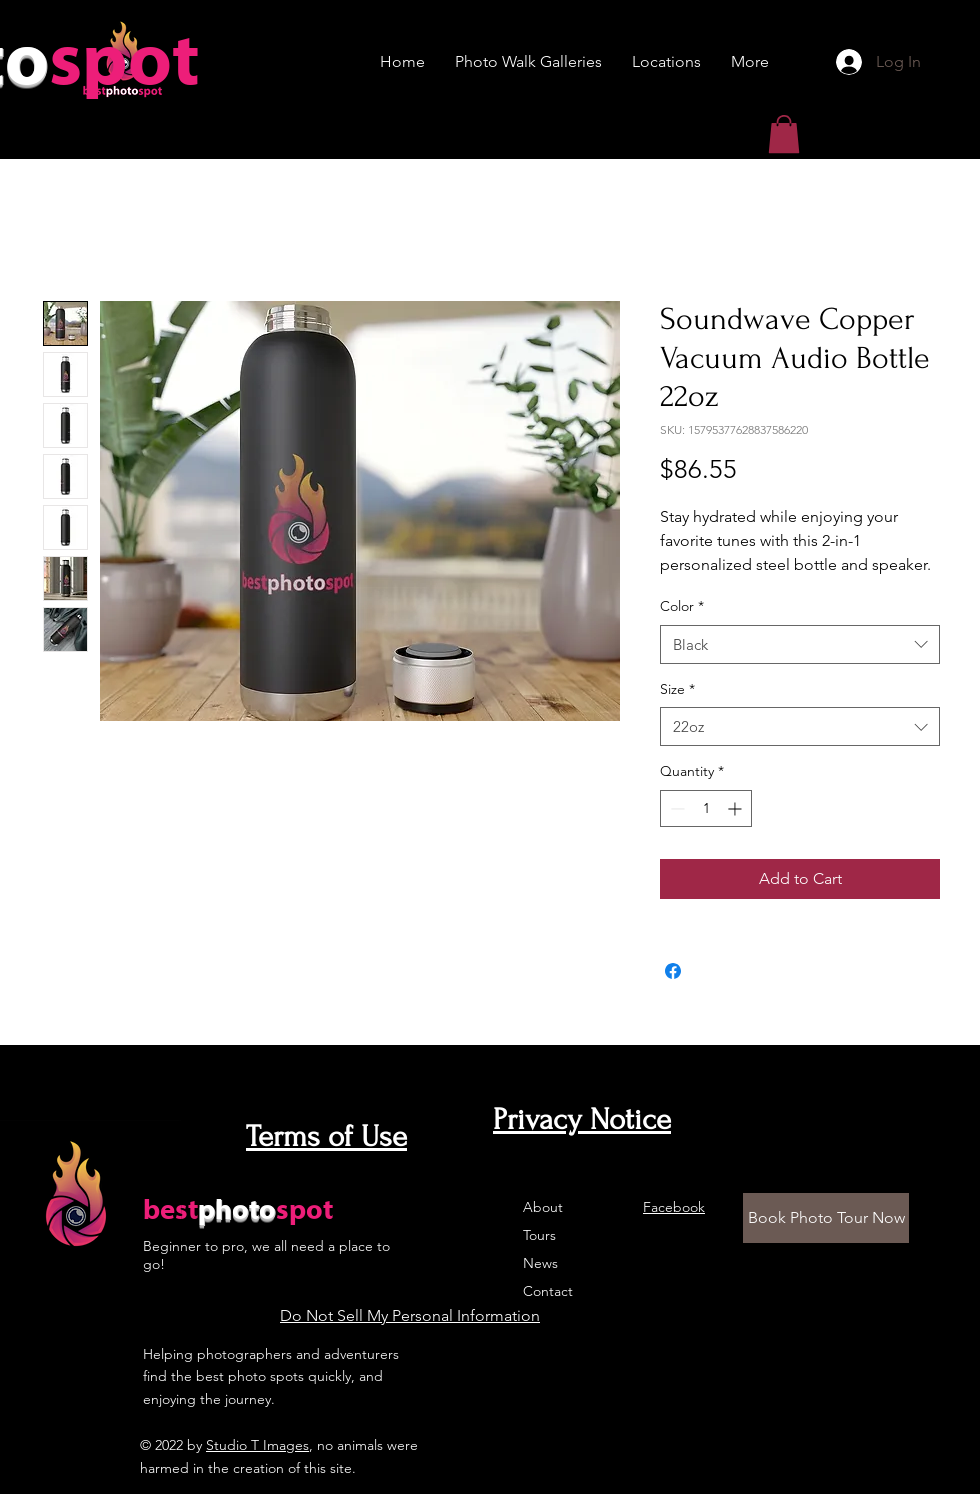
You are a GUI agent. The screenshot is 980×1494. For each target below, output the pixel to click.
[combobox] (800, 644)
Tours (539, 1235)
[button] (784, 134)
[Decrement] (675, 808)
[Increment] (736, 808)
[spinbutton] (706, 808)
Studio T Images (257, 1445)
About (543, 1207)
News (540, 1263)
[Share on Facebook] (673, 971)
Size (677, 689)
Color (682, 606)
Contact (548, 1291)
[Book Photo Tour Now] (826, 1218)
